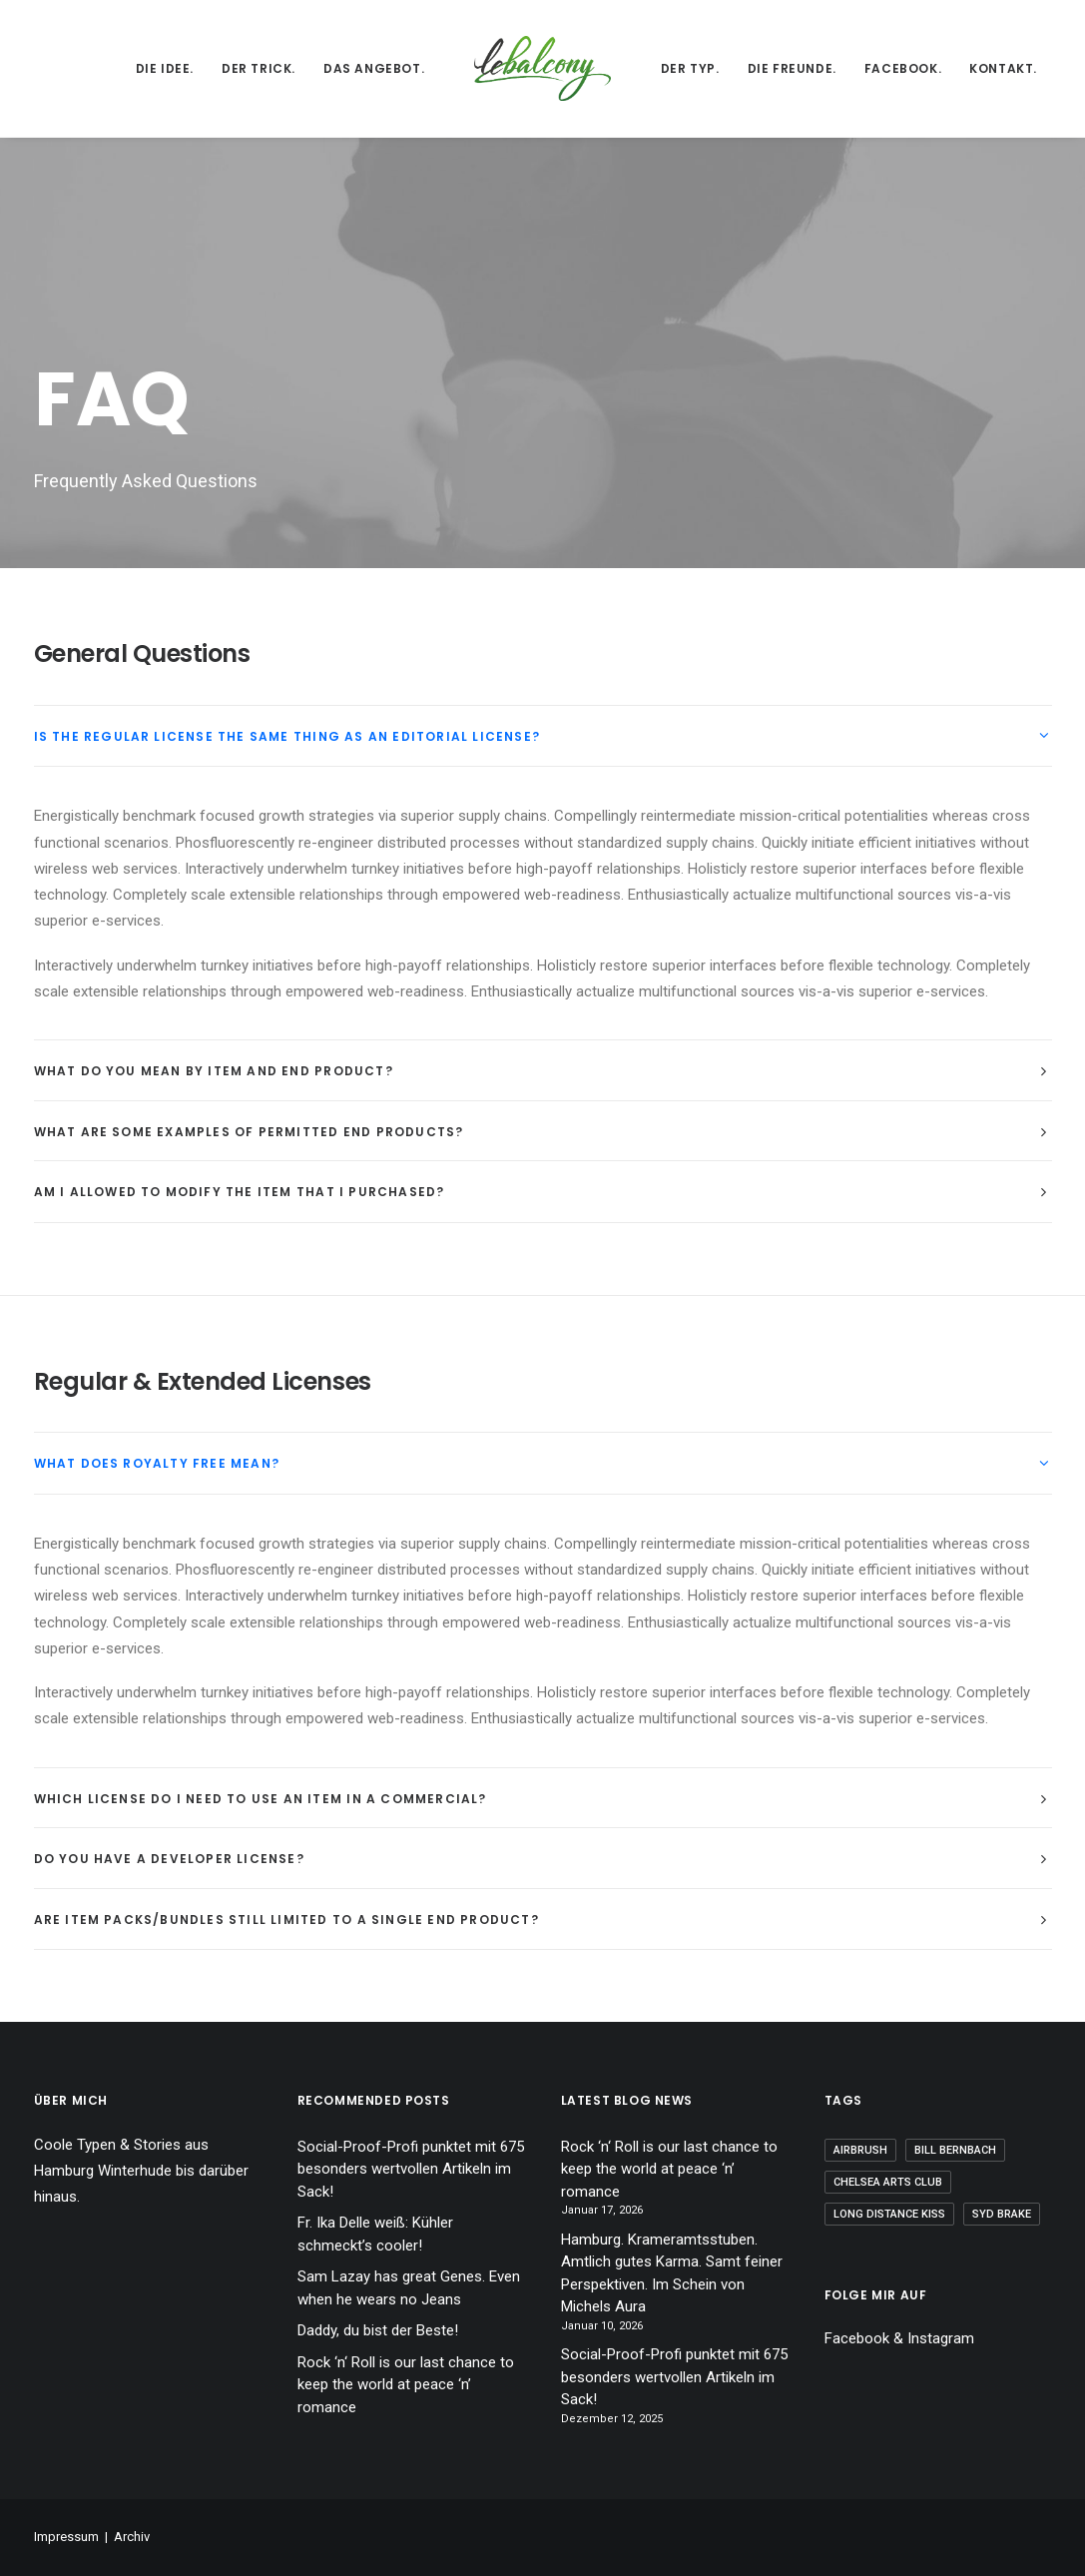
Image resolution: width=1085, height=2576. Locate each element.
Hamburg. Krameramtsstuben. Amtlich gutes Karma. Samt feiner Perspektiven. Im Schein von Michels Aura (672, 2273)
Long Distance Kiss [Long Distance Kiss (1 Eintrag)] (889, 2214)
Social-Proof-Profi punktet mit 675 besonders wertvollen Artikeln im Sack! (410, 2169)
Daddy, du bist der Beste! (377, 2330)
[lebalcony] (542, 68)
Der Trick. (258, 68)
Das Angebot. (373, 68)
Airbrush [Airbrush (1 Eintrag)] (860, 2150)
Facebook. (902, 68)
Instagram (940, 2338)
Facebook (856, 2338)
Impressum (66, 2536)
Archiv (132, 2536)
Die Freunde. (792, 68)
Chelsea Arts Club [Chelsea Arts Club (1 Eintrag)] (887, 2182)
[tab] (543, 736)
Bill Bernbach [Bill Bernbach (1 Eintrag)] (955, 2150)
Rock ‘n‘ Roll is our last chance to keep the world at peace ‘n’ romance (405, 2384)
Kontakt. (1003, 68)
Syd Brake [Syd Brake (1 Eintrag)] (1001, 2214)
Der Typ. (690, 68)
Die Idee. (165, 68)
